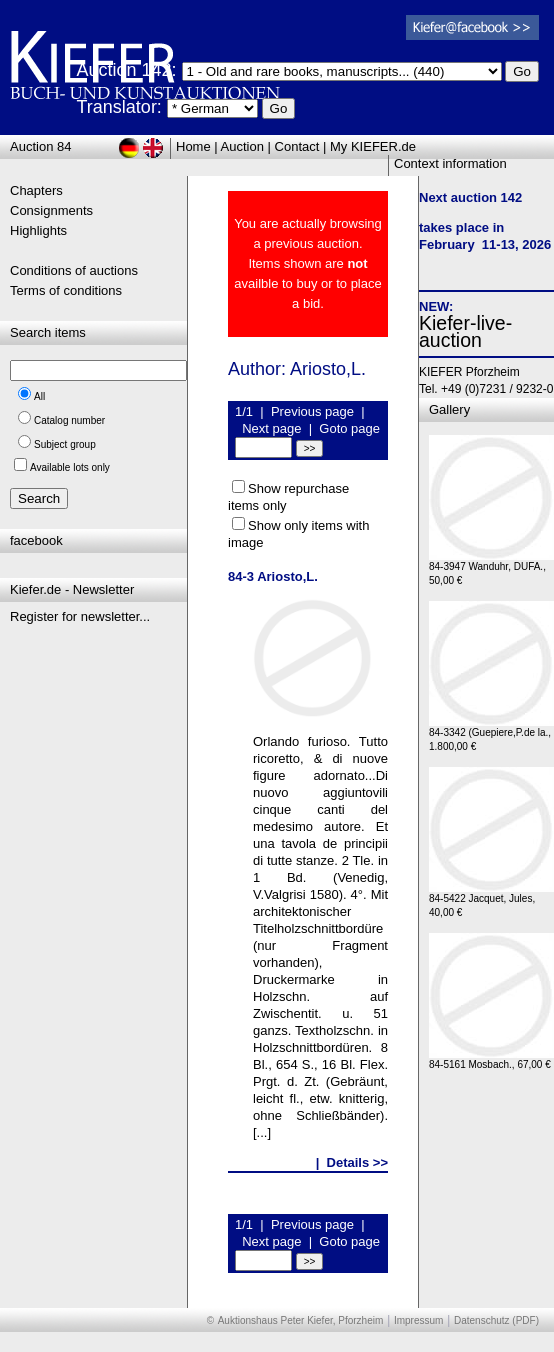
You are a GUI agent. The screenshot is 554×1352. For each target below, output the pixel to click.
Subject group (65, 444)
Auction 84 (40, 146)
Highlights (38, 230)
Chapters (36, 190)
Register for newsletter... (80, 616)
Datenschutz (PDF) (496, 1320)
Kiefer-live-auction (465, 331)
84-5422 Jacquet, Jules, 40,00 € (491, 900)
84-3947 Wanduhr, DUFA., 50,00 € (491, 568)
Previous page (312, 411)
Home (193, 146)
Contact (297, 146)
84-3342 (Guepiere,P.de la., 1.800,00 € (491, 734)
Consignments (51, 210)
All (39, 396)
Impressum (418, 1320)
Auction (242, 146)
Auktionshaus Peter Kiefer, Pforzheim (301, 1320)
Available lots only (70, 467)
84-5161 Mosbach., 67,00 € (491, 1059)
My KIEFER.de (373, 146)
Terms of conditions (66, 290)
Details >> (357, 1162)
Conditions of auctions (74, 270)
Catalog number (69, 420)
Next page (271, 428)
